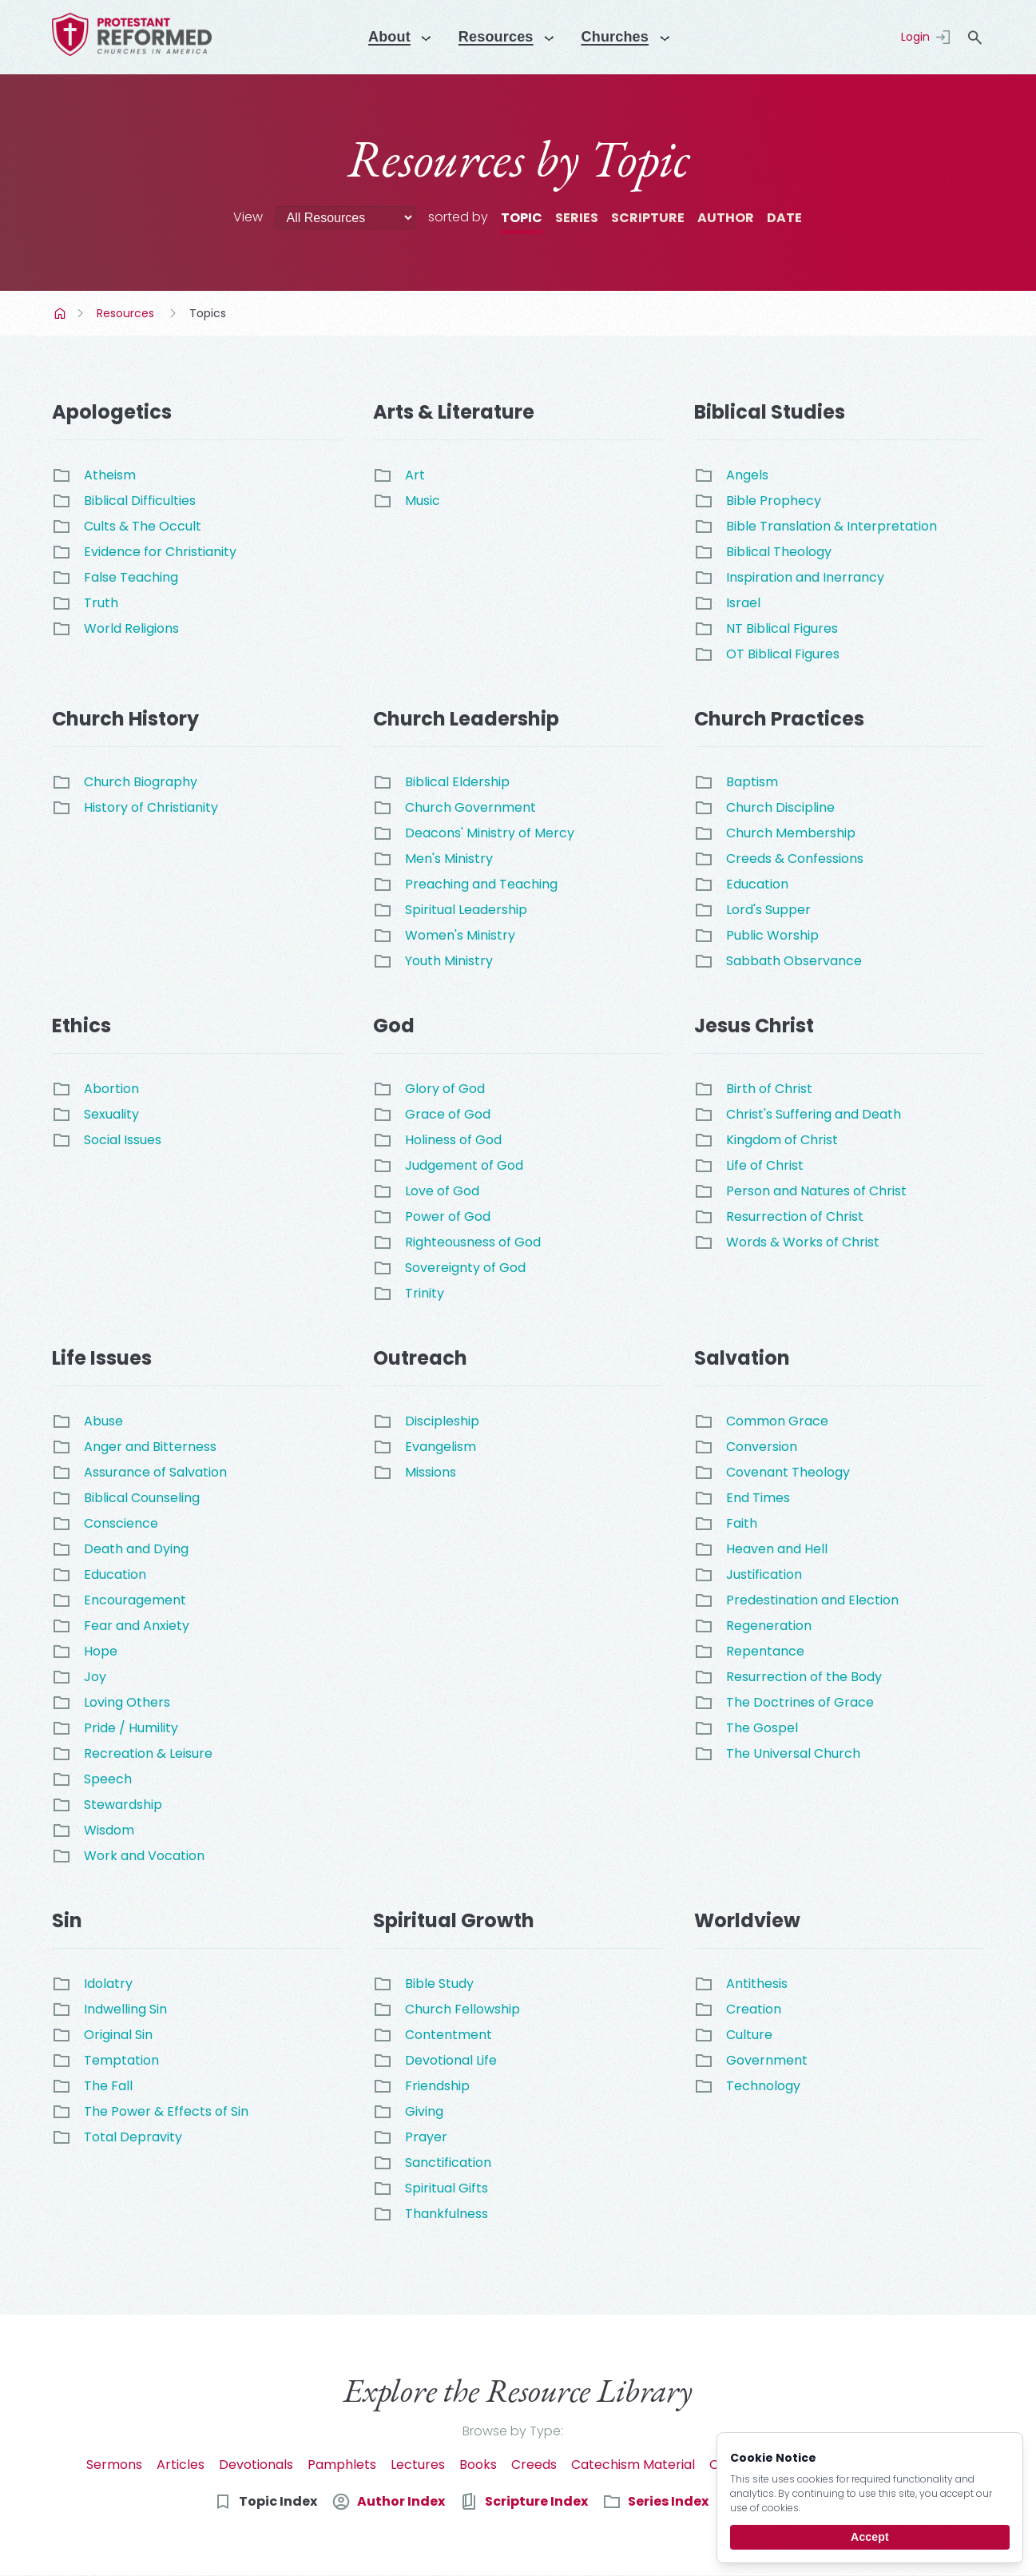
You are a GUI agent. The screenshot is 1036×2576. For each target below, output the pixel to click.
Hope (100, 1651)
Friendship (437, 2086)
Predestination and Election (812, 1600)
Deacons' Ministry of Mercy (489, 833)
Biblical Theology (779, 552)
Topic (521, 218)
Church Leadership (466, 719)
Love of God (442, 1191)
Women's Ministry (460, 935)
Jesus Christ (754, 1025)
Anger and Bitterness (150, 1446)
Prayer (426, 2137)
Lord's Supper (768, 909)
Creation (753, 2009)
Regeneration (769, 1625)
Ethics (81, 1025)
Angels (747, 475)
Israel (743, 603)
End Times (758, 1498)
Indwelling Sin (125, 2009)
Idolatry (108, 1983)
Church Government (470, 807)
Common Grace (777, 1421)
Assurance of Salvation (155, 1472)
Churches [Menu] (621, 37)
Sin (67, 1920)
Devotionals (256, 2464)
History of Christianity (151, 807)
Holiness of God (453, 1140)
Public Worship (772, 935)
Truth (101, 603)
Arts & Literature (453, 412)
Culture (749, 2034)
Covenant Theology (788, 1472)
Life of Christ (765, 1165)
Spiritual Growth (453, 1920)
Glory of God (445, 1088)
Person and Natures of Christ (816, 1191)
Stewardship (123, 1804)
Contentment (448, 2034)
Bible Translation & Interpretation (831, 526)
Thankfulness (446, 2213)
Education (757, 884)
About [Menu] (381, 37)
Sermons (114, 2464)
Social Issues (122, 1140)
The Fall (108, 2086)
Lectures (418, 2464)
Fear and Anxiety (136, 1625)
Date (784, 218)
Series (576, 218)
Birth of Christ (769, 1088)
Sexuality (111, 1114)
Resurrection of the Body (804, 1677)
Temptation (121, 2060)
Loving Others (127, 1702)
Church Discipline (780, 807)
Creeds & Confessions (794, 858)
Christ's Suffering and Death (813, 1114)
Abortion (111, 1088)
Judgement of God (464, 1165)
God (394, 1025)
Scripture (648, 218)
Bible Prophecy (773, 500)
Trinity (424, 1293)
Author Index (401, 2501)
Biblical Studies (769, 412)
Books (478, 2464)
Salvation (742, 1358)
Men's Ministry (449, 858)
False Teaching (131, 577)
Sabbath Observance (794, 961)
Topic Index (278, 2501)
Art (415, 475)
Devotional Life (451, 2060)
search (974, 37)
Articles (180, 2464)
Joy (95, 1677)
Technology (763, 2086)
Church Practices (779, 719)
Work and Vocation (144, 1856)
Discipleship (442, 1421)
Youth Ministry (449, 961)
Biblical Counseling (142, 1498)
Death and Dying (136, 1549)
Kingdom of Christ (782, 1140)
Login (915, 37)
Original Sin (118, 2034)
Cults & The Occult (142, 526)
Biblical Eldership (457, 782)
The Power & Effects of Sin (166, 2111)
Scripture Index (536, 2501)
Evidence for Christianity (160, 552)
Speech (108, 1779)
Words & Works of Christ (802, 1242)
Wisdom (109, 1830)
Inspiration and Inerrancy (805, 577)
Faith (741, 1523)
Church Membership (790, 833)
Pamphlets (342, 2464)
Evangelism (440, 1446)
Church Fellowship (462, 2009)
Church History (125, 719)
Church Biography (140, 782)
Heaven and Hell (777, 1549)
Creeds (534, 2464)
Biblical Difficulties (140, 500)
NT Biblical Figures (782, 628)
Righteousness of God (473, 1242)
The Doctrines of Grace (800, 1702)
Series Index (668, 2501)
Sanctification (448, 2162)
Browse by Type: (512, 2431)
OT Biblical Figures (783, 654)
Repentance (765, 1651)
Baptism (752, 782)
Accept (870, 2536)
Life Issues (102, 1358)
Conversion (761, 1446)
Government (767, 2060)
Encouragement (135, 1600)
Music (422, 500)
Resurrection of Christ (794, 1216)
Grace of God (447, 1114)
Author (725, 218)
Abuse (103, 1421)
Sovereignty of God (465, 1267)
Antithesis (757, 1983)
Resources (125, 313)
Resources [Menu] (494, 37)
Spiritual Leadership (466, 909)
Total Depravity (133, 2137)
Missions (430, 1472)
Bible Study (439, 1983)
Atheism (110, 475)
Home (61, 313)
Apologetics (112, 412)
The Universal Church (793, 1753)
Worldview (747, 1920)
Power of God (447, 1216)
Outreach (420, 1358)
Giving (424, 2111)
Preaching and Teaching (481, 884)
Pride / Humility (131, 1728)
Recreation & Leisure (148, 1753)
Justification (764, 1574)
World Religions (131, 628)
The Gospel (762, 1728)
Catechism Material (633, 2464)
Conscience (121, 1523)
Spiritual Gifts (446, 2188)
